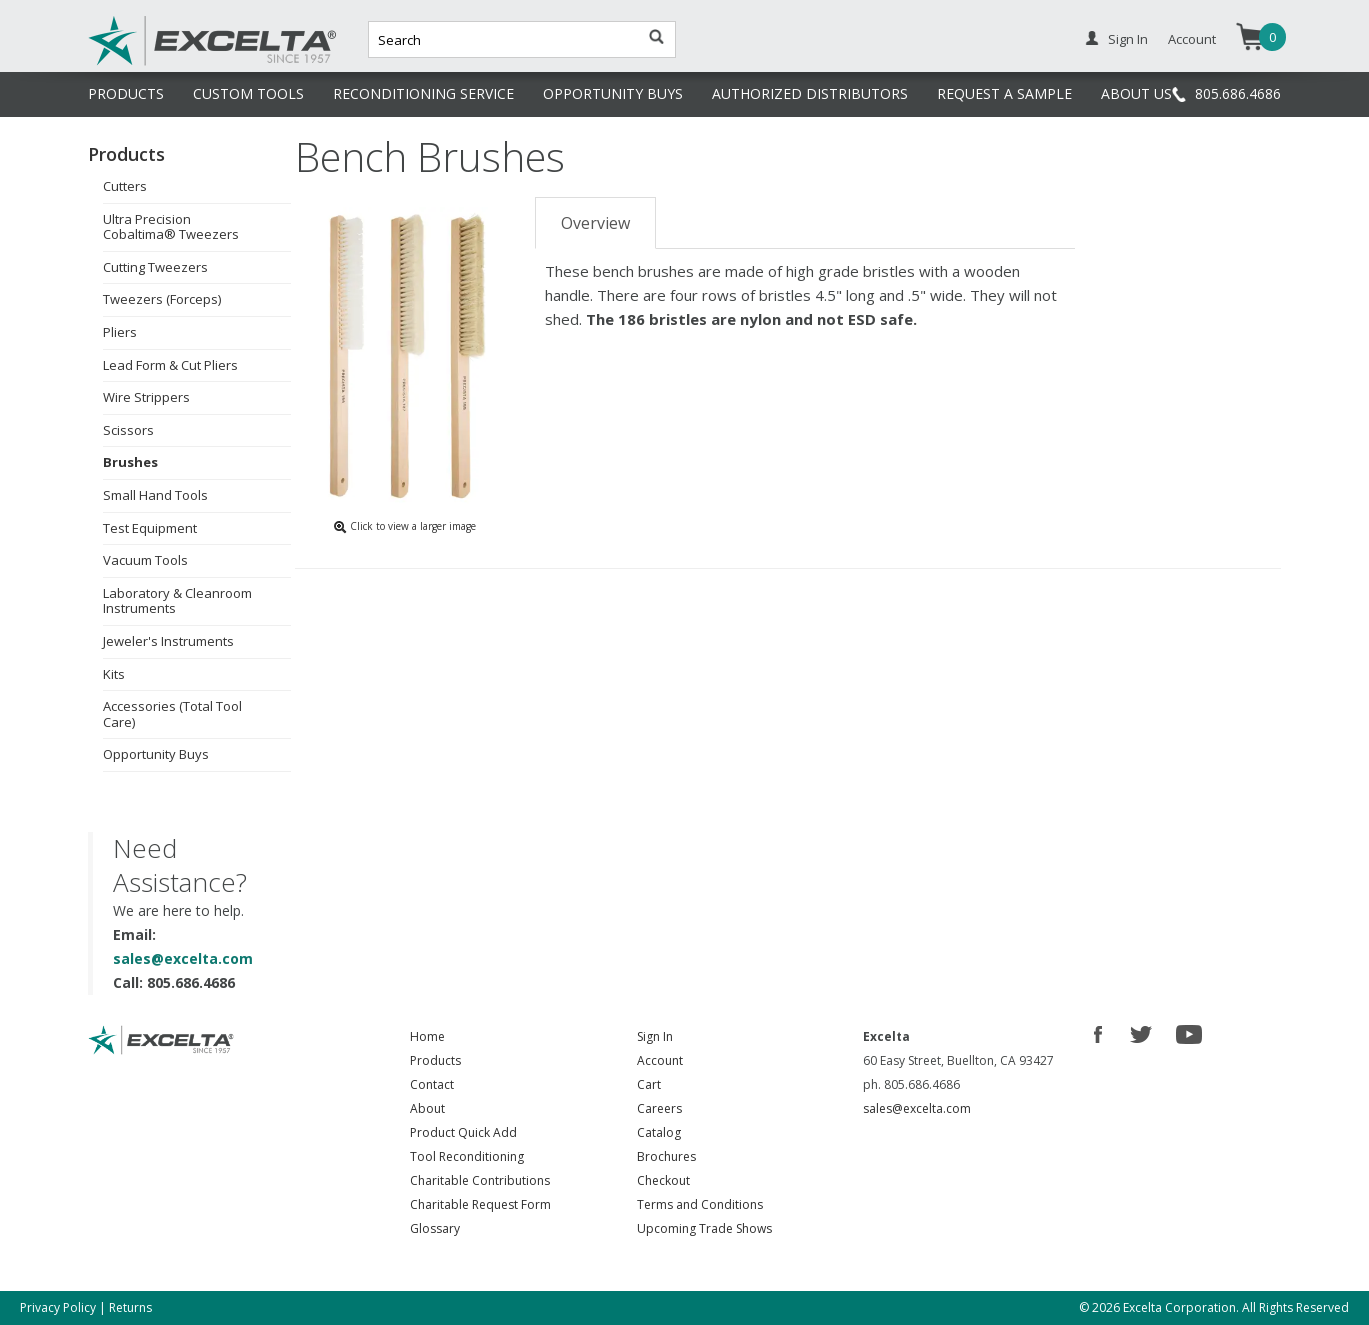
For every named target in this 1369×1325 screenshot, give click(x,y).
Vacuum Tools (145, 560)
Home (427, 1036)
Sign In (1128, 39)
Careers (659, 1108)
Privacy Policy (58, 1307)
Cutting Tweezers (155, 267)
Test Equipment (150, 528)
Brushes (130, 462)
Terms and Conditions (700, 1204)
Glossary (435, 1228)
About (427, 1108)
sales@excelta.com (183, 958)
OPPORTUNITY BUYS (613, 93)
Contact (432, 1084)
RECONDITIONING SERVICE (423, 93)
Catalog (659, 1132)
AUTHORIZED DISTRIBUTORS (810, 93)
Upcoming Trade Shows (704, 1228)
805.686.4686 (1238, 93)
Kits (114, 674)
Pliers (120, 332)
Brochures (666, 1156)
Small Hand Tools (155, 495)
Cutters (125, 186)
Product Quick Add (463, 1132)
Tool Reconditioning (467, 1156)
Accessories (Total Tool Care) (172, 714)
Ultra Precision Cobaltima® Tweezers (171, 227)
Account (1192, 39)
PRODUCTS (126, 93)
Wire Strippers (146, 397)
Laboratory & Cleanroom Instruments (177, 601)
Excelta (151, 63)
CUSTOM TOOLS (248, 93)
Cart (649, 1084)
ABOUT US (1136, 93)
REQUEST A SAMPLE (1004, 93)
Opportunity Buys (156, 754)
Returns (130, 1307)
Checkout (663, 1180)
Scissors (128, 430)
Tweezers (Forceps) (162, 299)
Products (435, 1060)
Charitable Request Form (480, 1204)
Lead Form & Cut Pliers (170, 365)
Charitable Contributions (480, 1180)
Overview (595, 223)
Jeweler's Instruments (168, 641)
